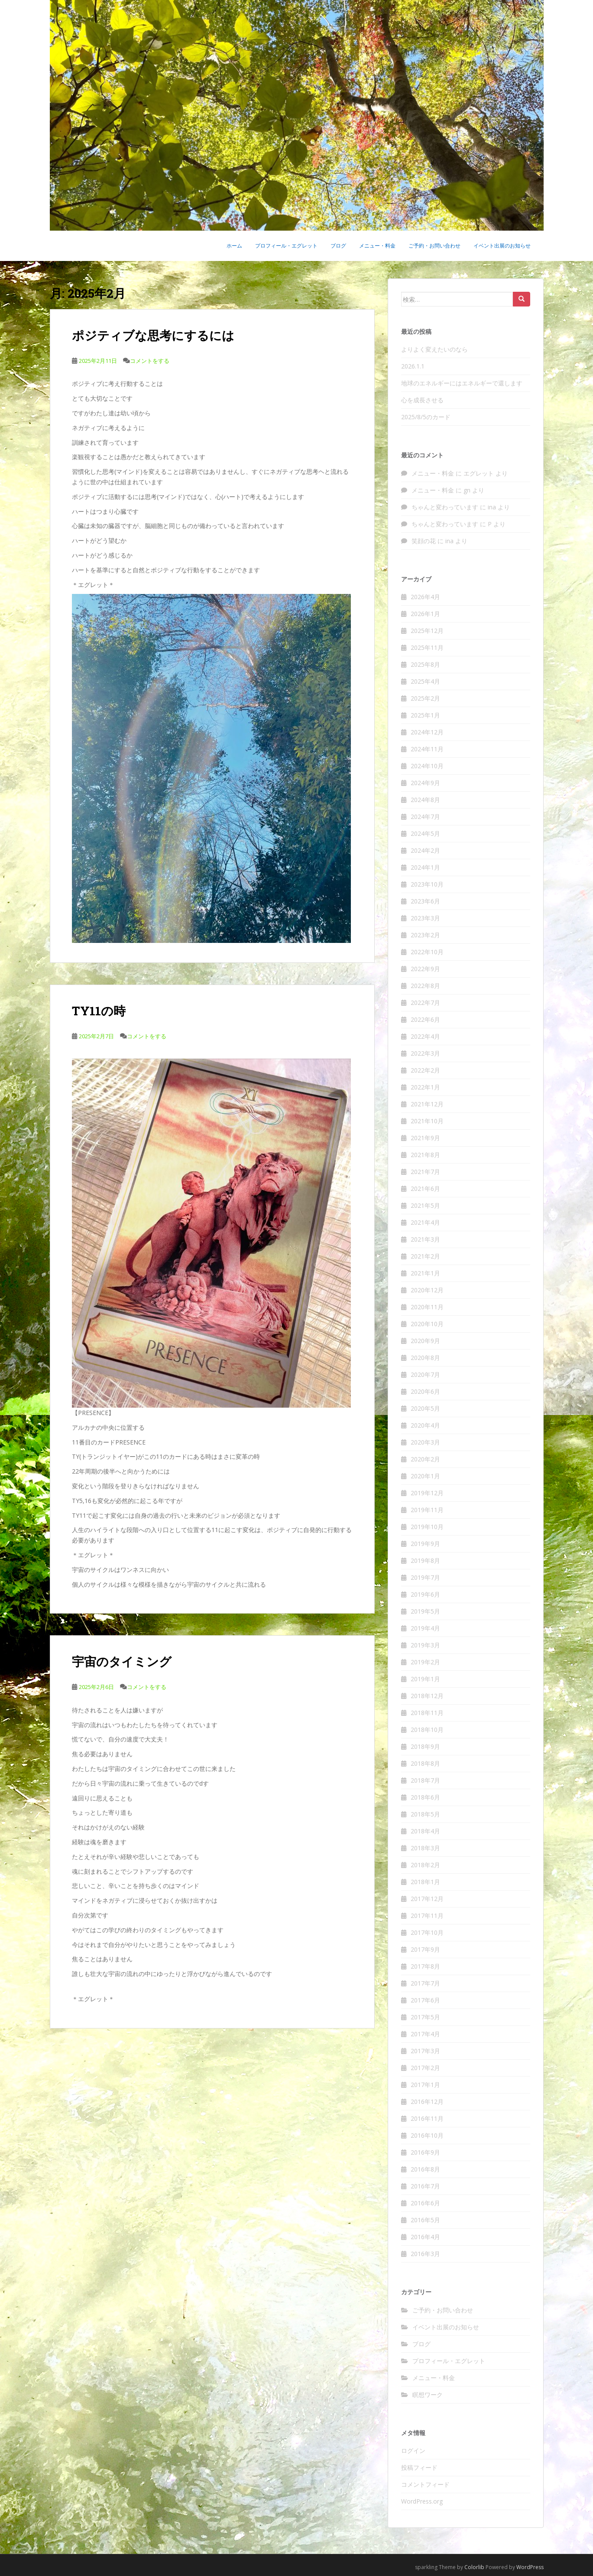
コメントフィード (425, 2484)
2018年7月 (425, 1780)
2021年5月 (425, 1205)
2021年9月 (425, 1138)
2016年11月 (427, 2118)
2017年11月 (427, 1915)
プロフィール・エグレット (286, 245)
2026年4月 (425, 597)
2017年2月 (425, 2068)
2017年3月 (425, 2051)
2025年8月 (425, 664)
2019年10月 (427, 1527)
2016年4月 (425, 2237)
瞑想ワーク (427, 2394)
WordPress (530, 2567)
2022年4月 (425, 1036)
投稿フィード (419, 2467)
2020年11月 (427, 1307)
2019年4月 (425, 1628)
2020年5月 (425, 1408)
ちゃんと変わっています (445, 507)
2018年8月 (425, 1763)
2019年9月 (425, 1543)
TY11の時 (99, 1011)
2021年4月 (425, 1222)
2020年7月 (425, 1374)
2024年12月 (427, 732)
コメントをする (149, 361)
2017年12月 (427, 1899)
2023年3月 (425, 918)
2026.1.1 (412, 366)
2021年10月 (427, 1121)
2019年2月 (425, 1662)
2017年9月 (425, 1949)
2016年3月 (425, 2254)
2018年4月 (425, 1831)
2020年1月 (425, 1476)
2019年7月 (425, 1577)
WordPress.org (422, 2501)
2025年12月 (427, 630)
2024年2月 (425, 850)
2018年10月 (427, 1729)
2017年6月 (425, 2000)
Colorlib (474, 2567)
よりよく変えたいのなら (434, 349)
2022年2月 (425, 1070)
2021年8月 (425, 1155)
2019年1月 (425, 1679)
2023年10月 (427, 884)
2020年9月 (425, 1341)
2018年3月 (425, 1848)
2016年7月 (425, 2186)
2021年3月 (425, 1239)
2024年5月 (425, 833)
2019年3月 (425, 1645)
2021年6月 (425, 1188)
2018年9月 (425, 1746)
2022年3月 (425, 1053)
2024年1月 (425, 867)
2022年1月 (425, 1087)
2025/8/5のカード (425, 417)
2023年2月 (425, 935)
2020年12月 (427, 1290)
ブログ (338, 245)
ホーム (234, 245)
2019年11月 (427, 1510)
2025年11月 (427, 647)
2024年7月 (425, 816)
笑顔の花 (424, 541)
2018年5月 (425, 1814)
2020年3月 (425, 1442)
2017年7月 (425, 1983)
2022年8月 (425, 985)
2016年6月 (425, 2203)
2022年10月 (427, 952)
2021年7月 (425, 1171)
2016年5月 (425, 2220)
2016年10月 (427, 2135)
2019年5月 (425, 1611)
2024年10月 (427, 766)
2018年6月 (425, 1797)
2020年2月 (425, 1459)
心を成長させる (422, 400)
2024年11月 (427, 749)
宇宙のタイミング (122, 1661)
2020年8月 (425, 1357)
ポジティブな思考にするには (153, 335)
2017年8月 (425, 1966)
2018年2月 (425, 1865)
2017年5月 (425, 2017)
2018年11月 (427, 1713)
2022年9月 (425, 969)
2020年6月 (425, 1391)
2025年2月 (425, 698)
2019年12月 (427, 1493)
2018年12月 (427, 1696)
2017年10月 (427, 1932)
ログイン (413, 2450)
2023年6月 (425, 901)
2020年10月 (427, 1324)
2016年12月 (427, 2101)
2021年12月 (427, 1104)
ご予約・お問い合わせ (434, 245)
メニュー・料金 (377, 245)
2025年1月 (425, 715)
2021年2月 (425, 1256)
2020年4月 (425, 1425)
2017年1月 (425, 2084)
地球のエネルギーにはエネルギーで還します (461, 383)
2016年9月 (425, 2152)
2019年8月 (425, 1560)
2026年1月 (425, 614)
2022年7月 (425, 1002)
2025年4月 (425, 681)
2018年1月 (425, 1882)
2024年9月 (425, 783)
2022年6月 (425, 1019)
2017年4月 (425, 2034)
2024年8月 (425, 800)
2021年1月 (425, 1273)
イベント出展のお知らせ (502, 245)
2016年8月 (425, 2169)
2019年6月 (425, 1594)
